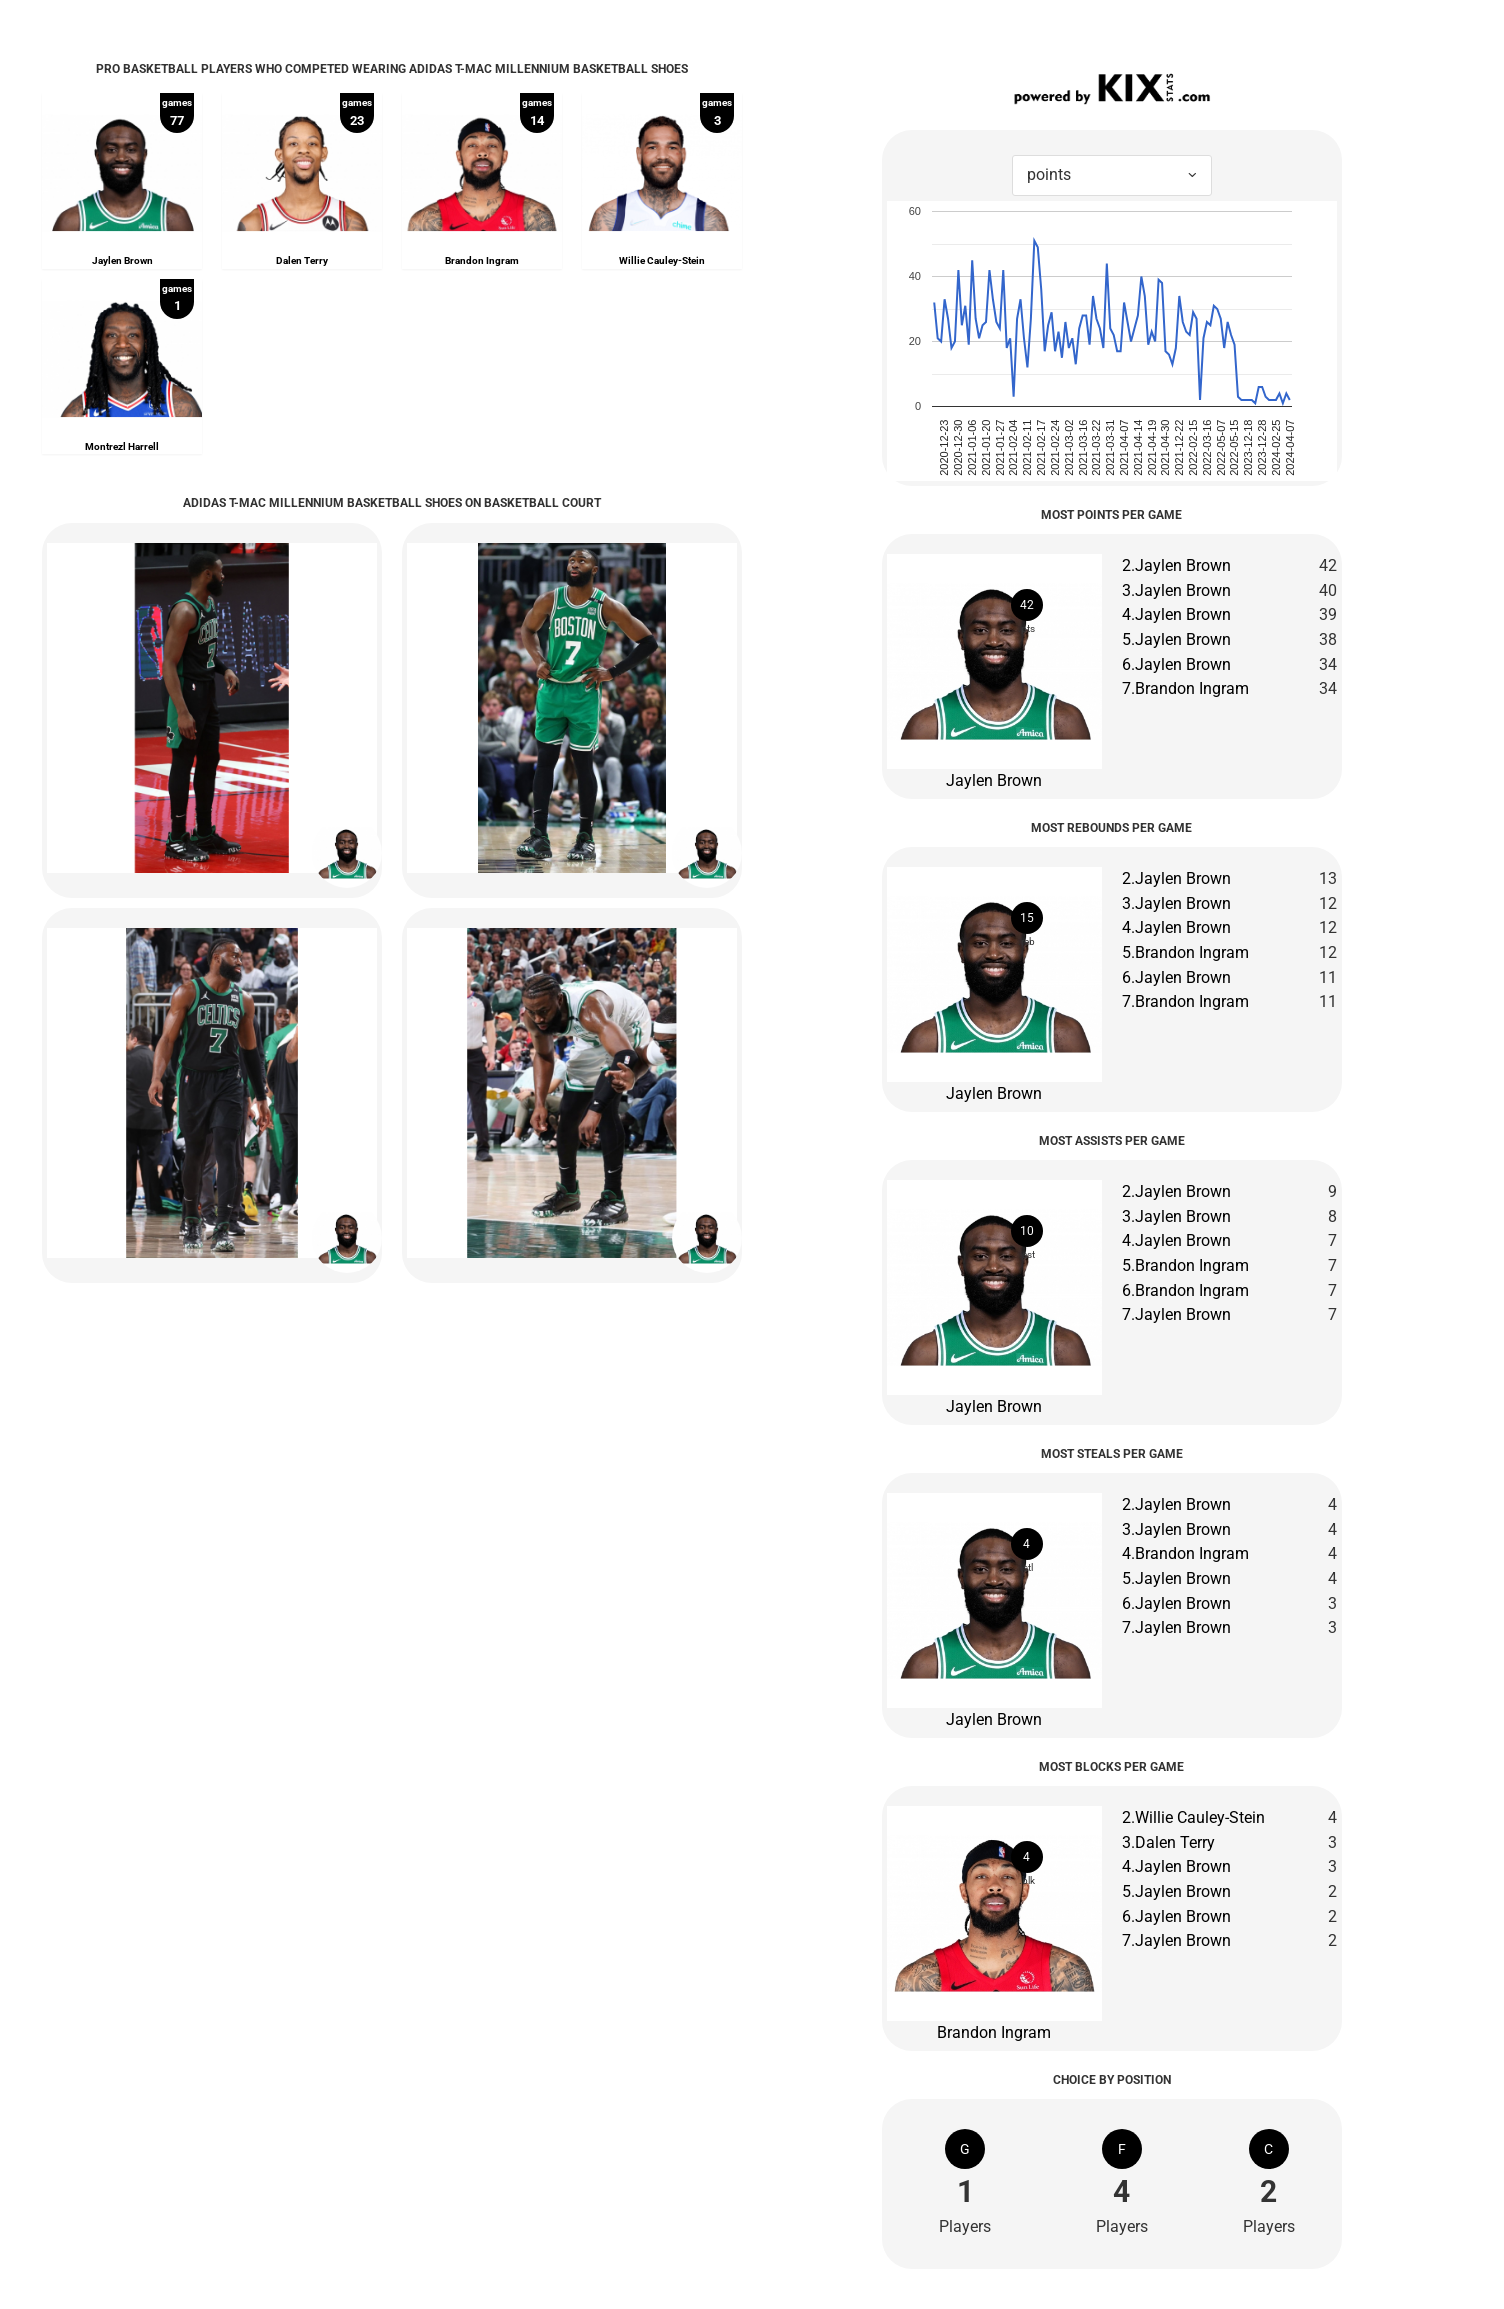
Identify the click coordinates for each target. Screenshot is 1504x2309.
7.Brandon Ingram (1185, 688)
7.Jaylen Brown (1176, 1314)
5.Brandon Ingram (1185, 952)
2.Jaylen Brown (1176, 565)
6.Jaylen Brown (1176, 664)
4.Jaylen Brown (1176, 614)
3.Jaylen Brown (1176, 590)
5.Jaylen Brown (1176, 639)
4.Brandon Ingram (1185, 1553)
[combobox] (1112, 175)
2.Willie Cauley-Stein (1193, 1817)
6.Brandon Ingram (1185, 1290)
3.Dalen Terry (1168, 1842)
